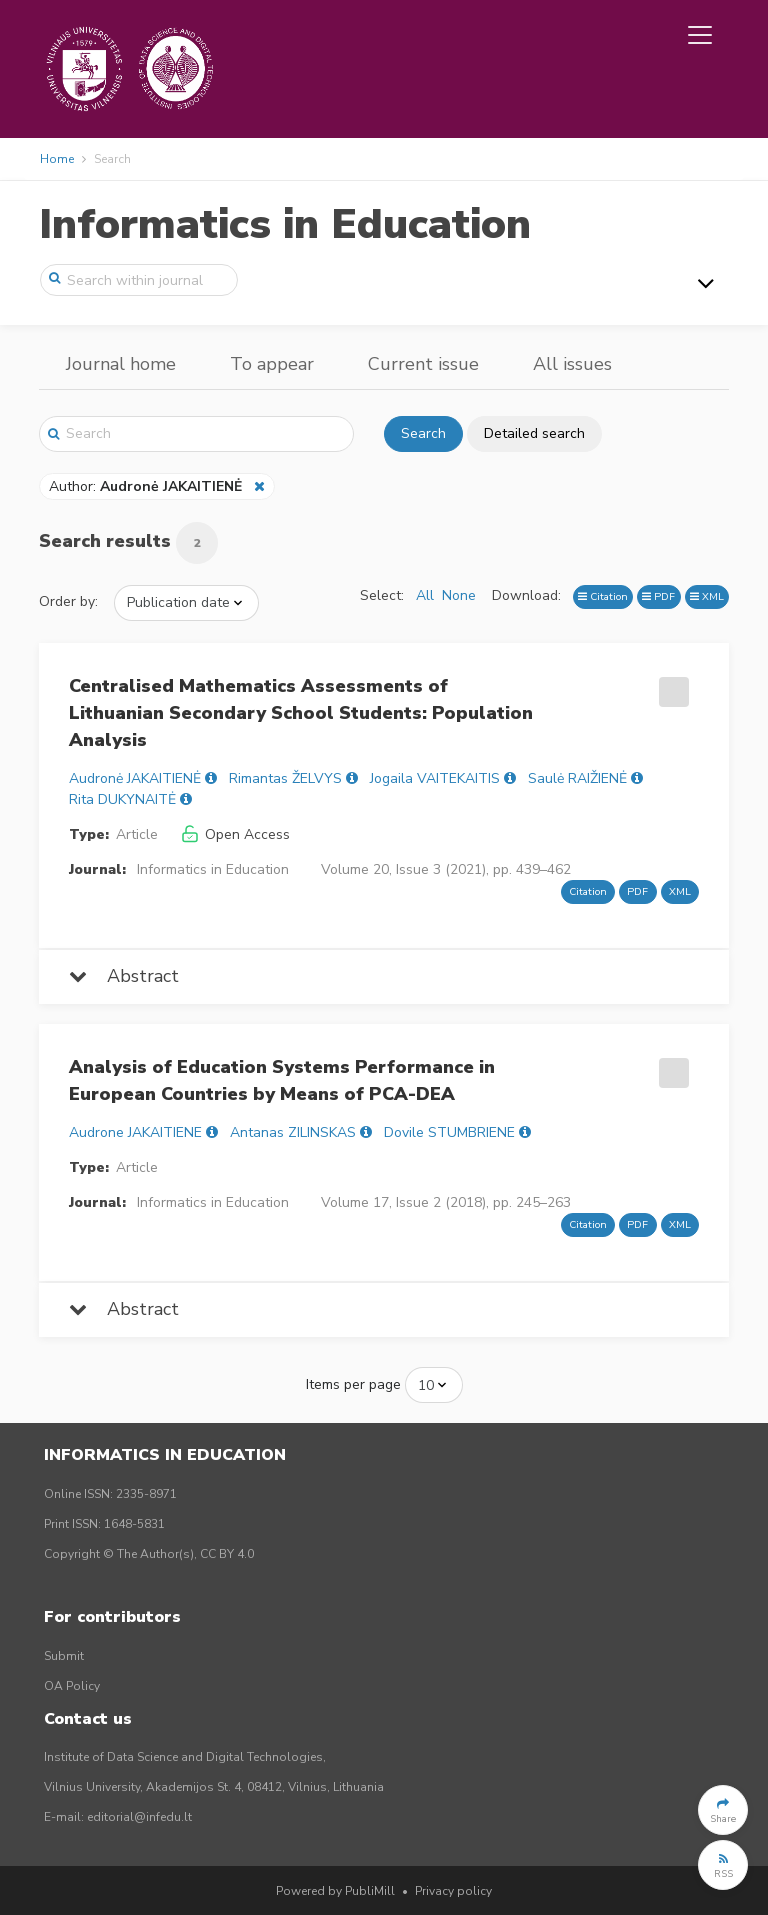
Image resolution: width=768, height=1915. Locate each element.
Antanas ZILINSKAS (293, 1132)
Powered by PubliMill (335, 1891)
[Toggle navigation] (700, 35)
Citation (603, 596)
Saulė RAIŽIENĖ (577, 778)
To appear (272, 364)
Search (423, 433)
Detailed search (534, 433)
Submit (64, 1656)
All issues (572, 364)
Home (57, 159)
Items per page (353, 1384)
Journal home (121, 364)
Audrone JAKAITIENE (135, 1132)
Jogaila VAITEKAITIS (435, 778)
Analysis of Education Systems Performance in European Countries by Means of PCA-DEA (282, 1080)
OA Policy (72, 1686)
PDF (658, 596)
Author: (147, 486)
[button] (723, 1810)
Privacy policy (453, 1891)
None (459, 595)
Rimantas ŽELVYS (285, 778)
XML (707, 596)
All (425, 595)
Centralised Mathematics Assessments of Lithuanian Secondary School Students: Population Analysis (301, 713)
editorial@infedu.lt (139, 1817)
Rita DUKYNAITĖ (122, 799)
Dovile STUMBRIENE (449, 1132)
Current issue (423, 364)
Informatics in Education (285, 224)
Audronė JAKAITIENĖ (135, 778)
